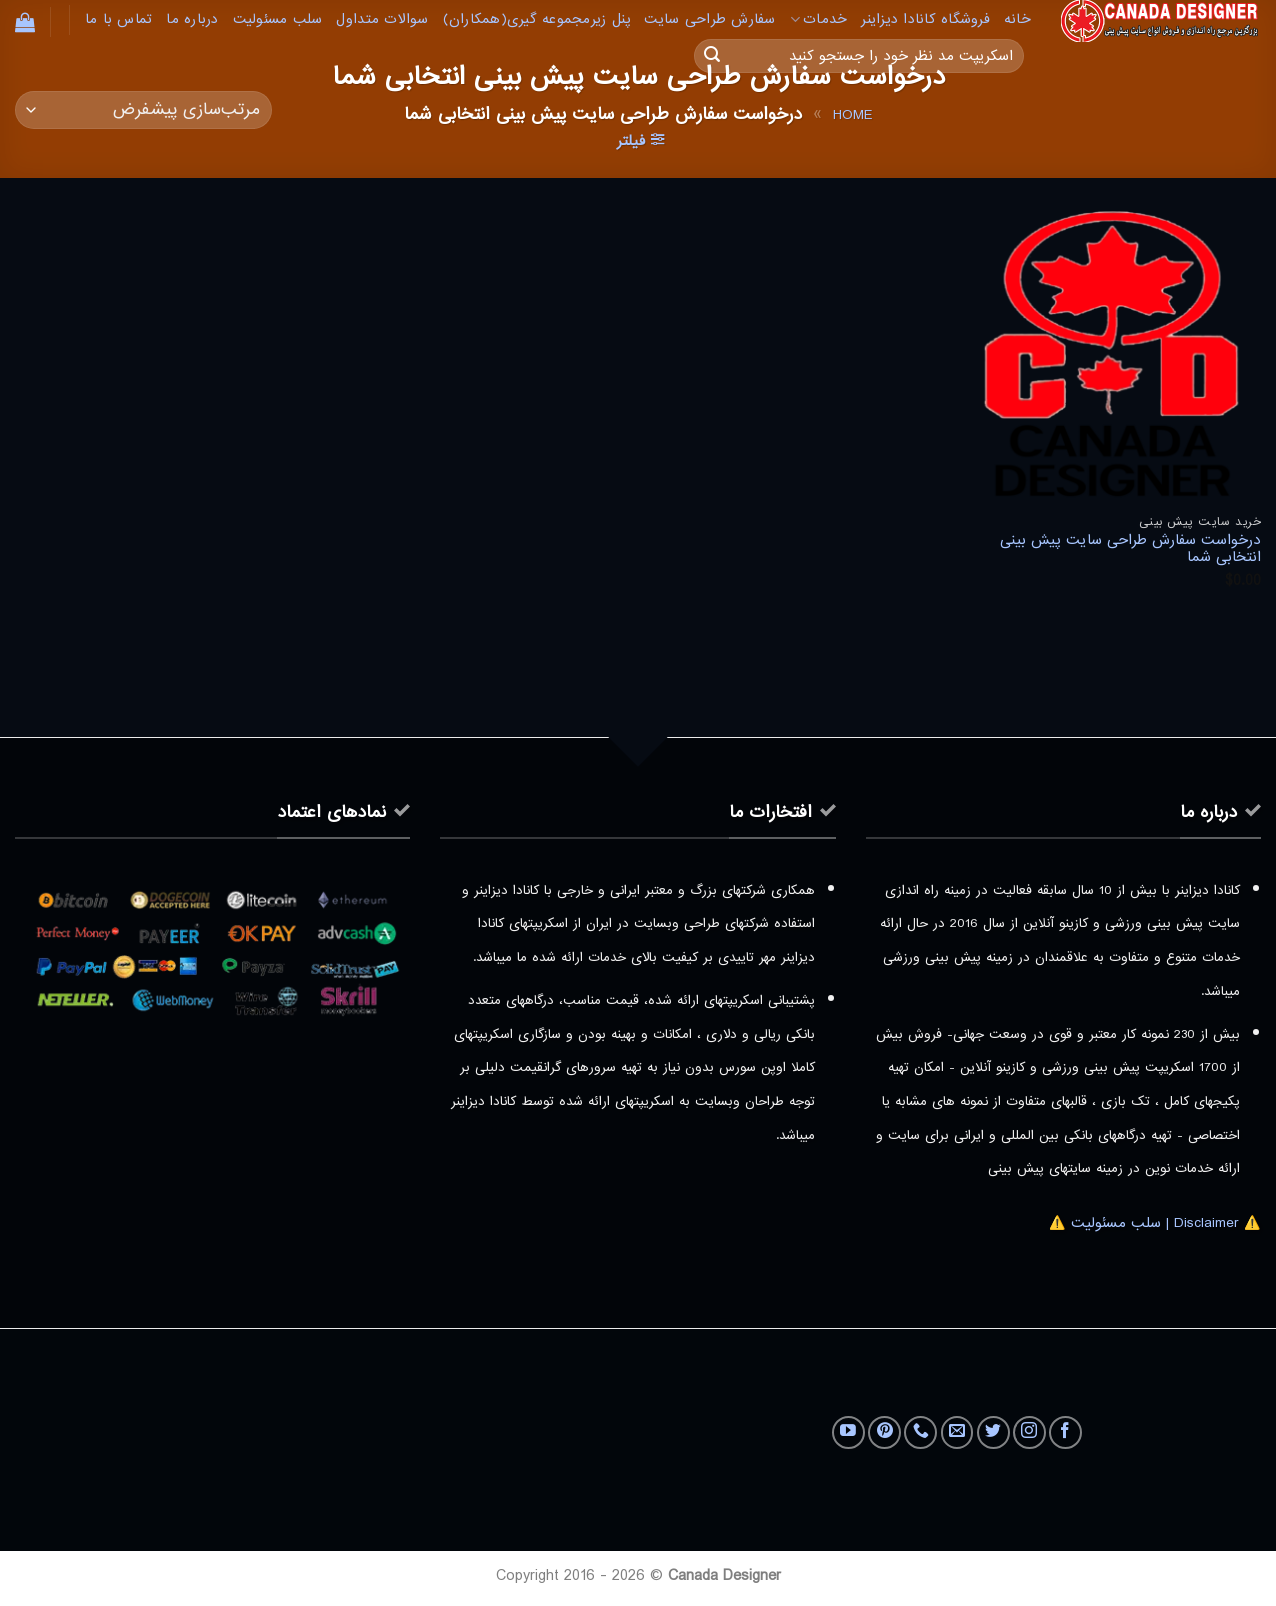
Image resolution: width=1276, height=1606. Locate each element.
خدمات (819, 19)
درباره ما (192, 19)
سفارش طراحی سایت (709, 19)
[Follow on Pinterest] (884, 1432)
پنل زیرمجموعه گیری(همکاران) (537, 19)
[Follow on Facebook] (1065, 1432)
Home (852, 115)
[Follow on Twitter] (993, 1432)
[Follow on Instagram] (1029, 1432)
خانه (1017, 19)
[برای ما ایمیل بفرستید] (957, 1432)
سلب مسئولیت (278, 19)
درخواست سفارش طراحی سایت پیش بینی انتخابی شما (1130, 549)
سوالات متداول (382, 19)
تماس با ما (119, 19)
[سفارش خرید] (143, 110)
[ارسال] (712, 56)
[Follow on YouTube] (848, 1432)
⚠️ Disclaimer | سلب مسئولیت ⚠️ (1155, 1223)
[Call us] (920, 1432)
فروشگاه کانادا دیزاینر (925, 19)
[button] (25, 22)
